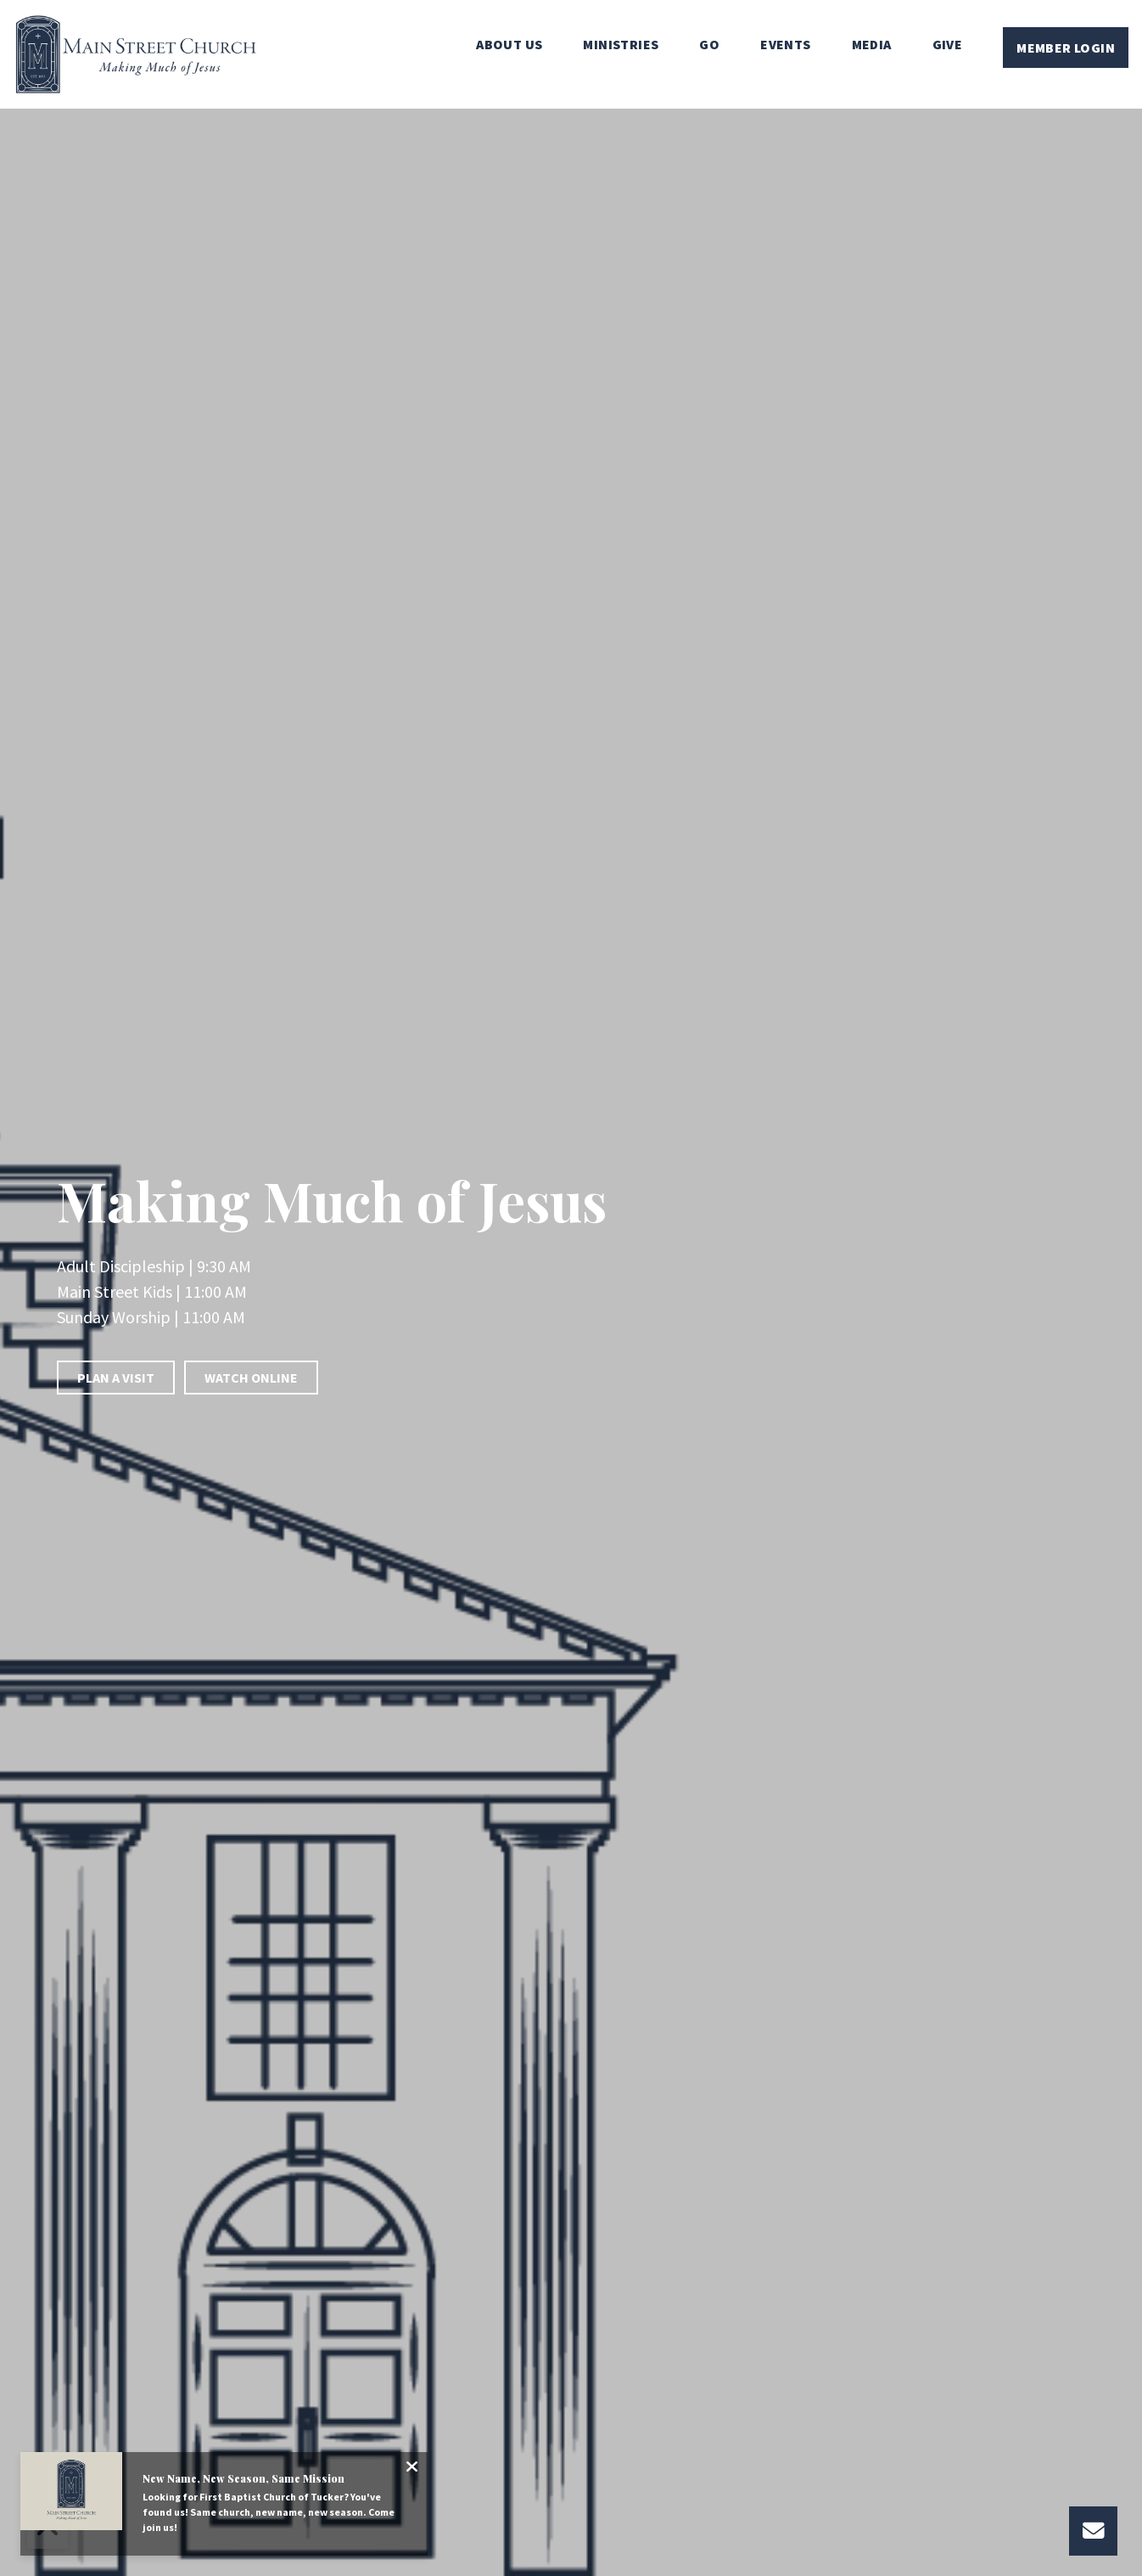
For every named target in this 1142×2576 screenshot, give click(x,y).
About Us (509, 45)
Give (947, 45)
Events (785, 45)
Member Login (1065, 47)
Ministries (620, 45)
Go (709, 45)
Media (872, 45)
